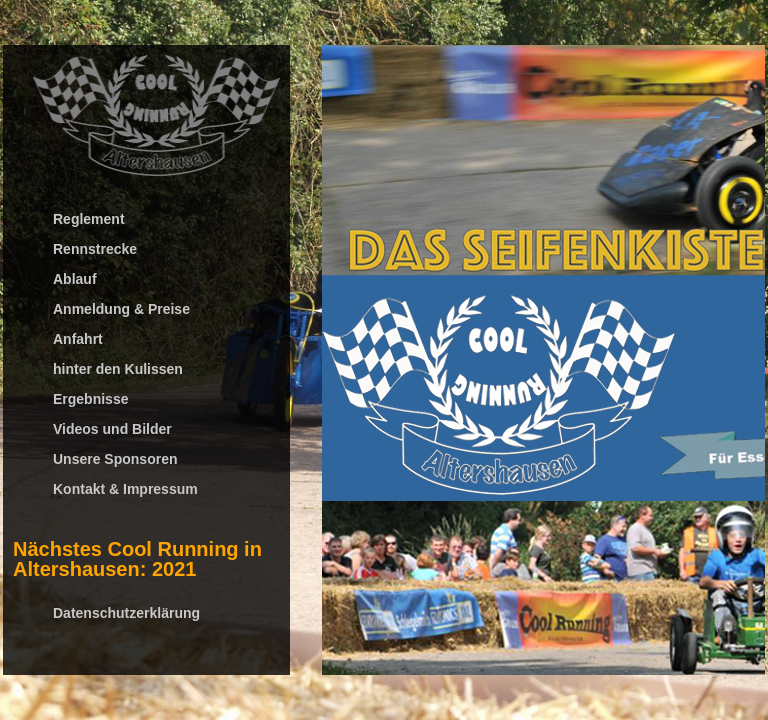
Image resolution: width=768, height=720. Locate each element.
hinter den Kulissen (118, 369)
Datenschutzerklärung (126, 613)
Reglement (89, 219)
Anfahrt (78, 339)
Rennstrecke (95, 249)
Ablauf (75, 279)
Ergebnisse (90, 399)
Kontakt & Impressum (125, 489)
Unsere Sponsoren (115, 459)
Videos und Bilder (112, 429)
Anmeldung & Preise (121, 309)
